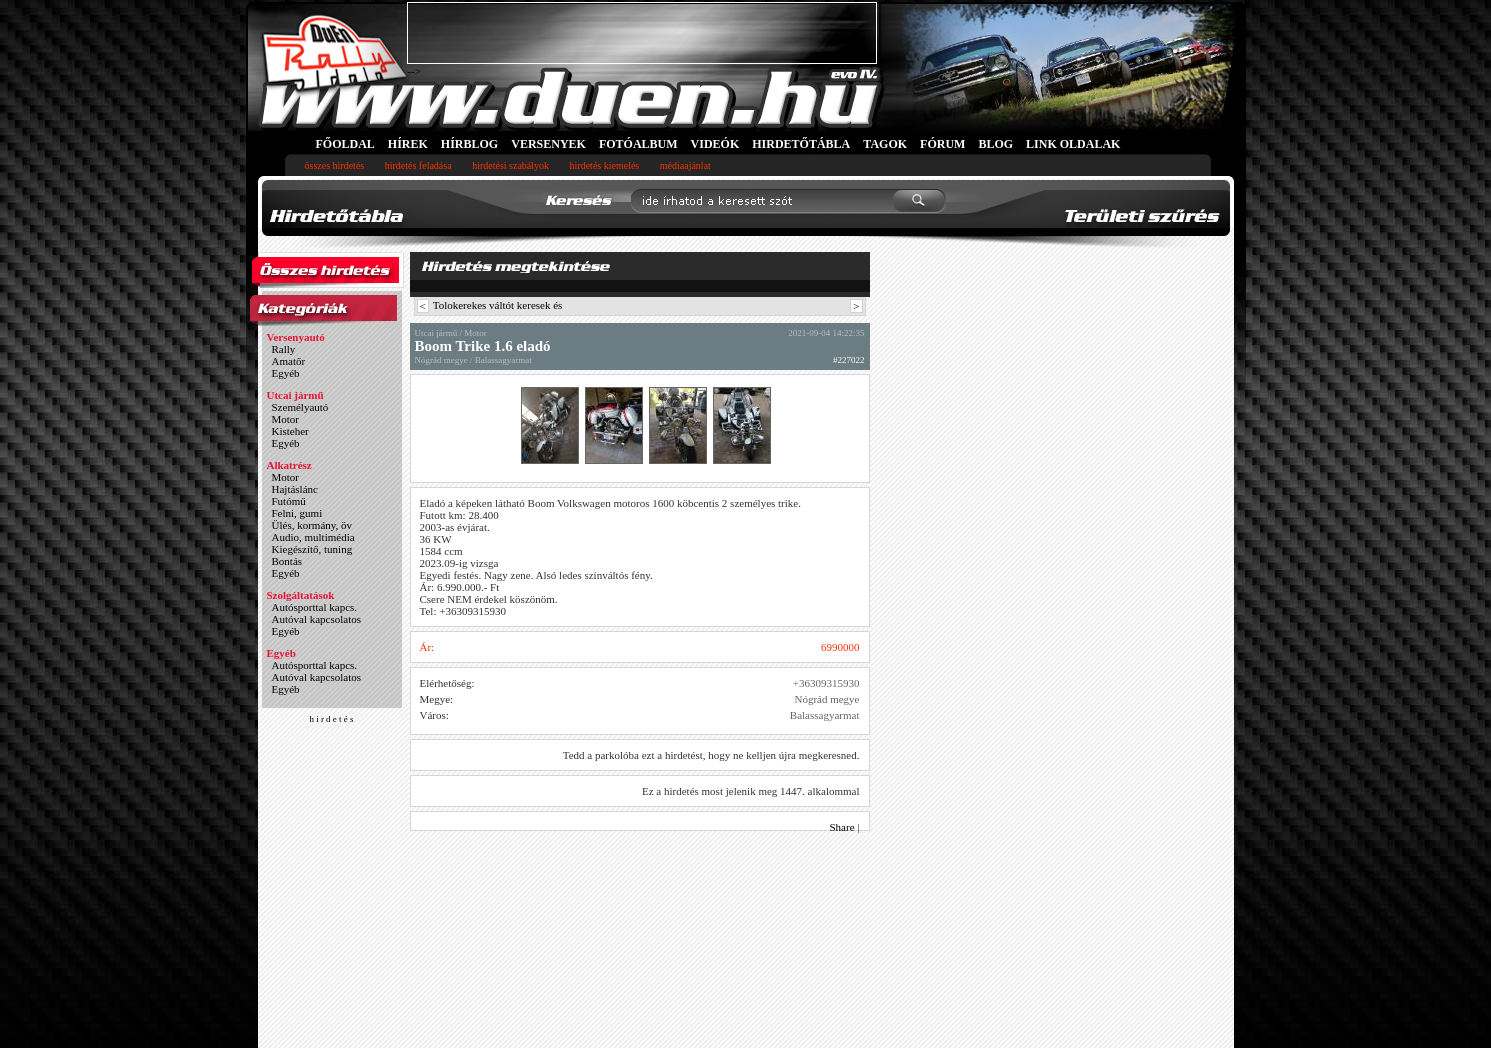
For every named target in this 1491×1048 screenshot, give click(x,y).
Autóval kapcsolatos (317, 619)
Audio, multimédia (313, 537)
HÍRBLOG (469, 144)
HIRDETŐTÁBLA (801, 144)
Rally (284, 349)
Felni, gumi (297, 513)
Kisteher (290, 431)
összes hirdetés (335, 165)
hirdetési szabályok (510, 165)
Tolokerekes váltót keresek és (498, 305)
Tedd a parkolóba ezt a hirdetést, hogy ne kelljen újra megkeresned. (711, 755)
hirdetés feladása (418, 165)
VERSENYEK (548, 144)
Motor (286, 419)
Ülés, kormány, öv (312, 525)
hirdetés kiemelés (605, 165)
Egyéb (286, 373)
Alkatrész (289, 465)
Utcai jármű (295, 395)
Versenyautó (296, 337)
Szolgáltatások (301, 595)
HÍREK (408, 144)
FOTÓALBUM (638, 144)
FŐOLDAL (345, 144)
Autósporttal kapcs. (315, 607)
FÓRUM (942, 144)
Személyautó (300, 407)
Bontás (287, 561)
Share (842, 827)
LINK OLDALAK (1073, 144)
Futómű (289, 501)
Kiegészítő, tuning (312, 549)
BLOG (995, 144)
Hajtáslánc (295, 489)
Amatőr (289, 361)
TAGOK (885, 144)
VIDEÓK (715, 144)
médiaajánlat (685, 165)
